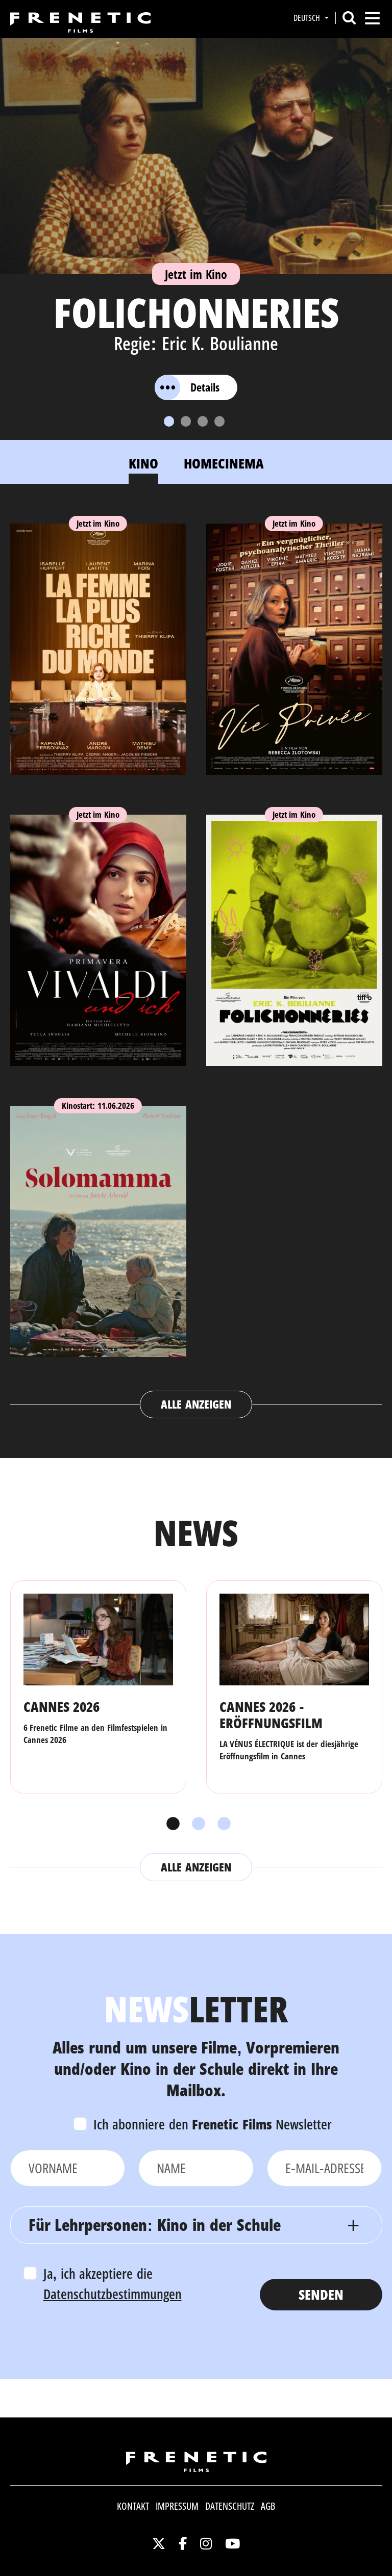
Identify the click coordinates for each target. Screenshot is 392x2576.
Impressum (177, 2506)
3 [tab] (221, 1824)
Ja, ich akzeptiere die (112, 2284)
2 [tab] (196, 1824)
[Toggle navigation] (372, 18)
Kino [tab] (143, 463)
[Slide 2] (186, 421)
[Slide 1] (169, 421)
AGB (268, 2506)
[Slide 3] (203, 421)
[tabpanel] (196, 961)
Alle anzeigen (196, 1404)
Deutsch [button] (307, 17)
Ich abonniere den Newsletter (212, 2124)
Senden (321, 2294)
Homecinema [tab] (224, 463)
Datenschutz (229, 2506)
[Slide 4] (219, 421)
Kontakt (133, 2506)
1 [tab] (170, 1824)
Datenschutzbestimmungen (112, 2293)
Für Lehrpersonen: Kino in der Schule (155, 2224)
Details (187, 387)
